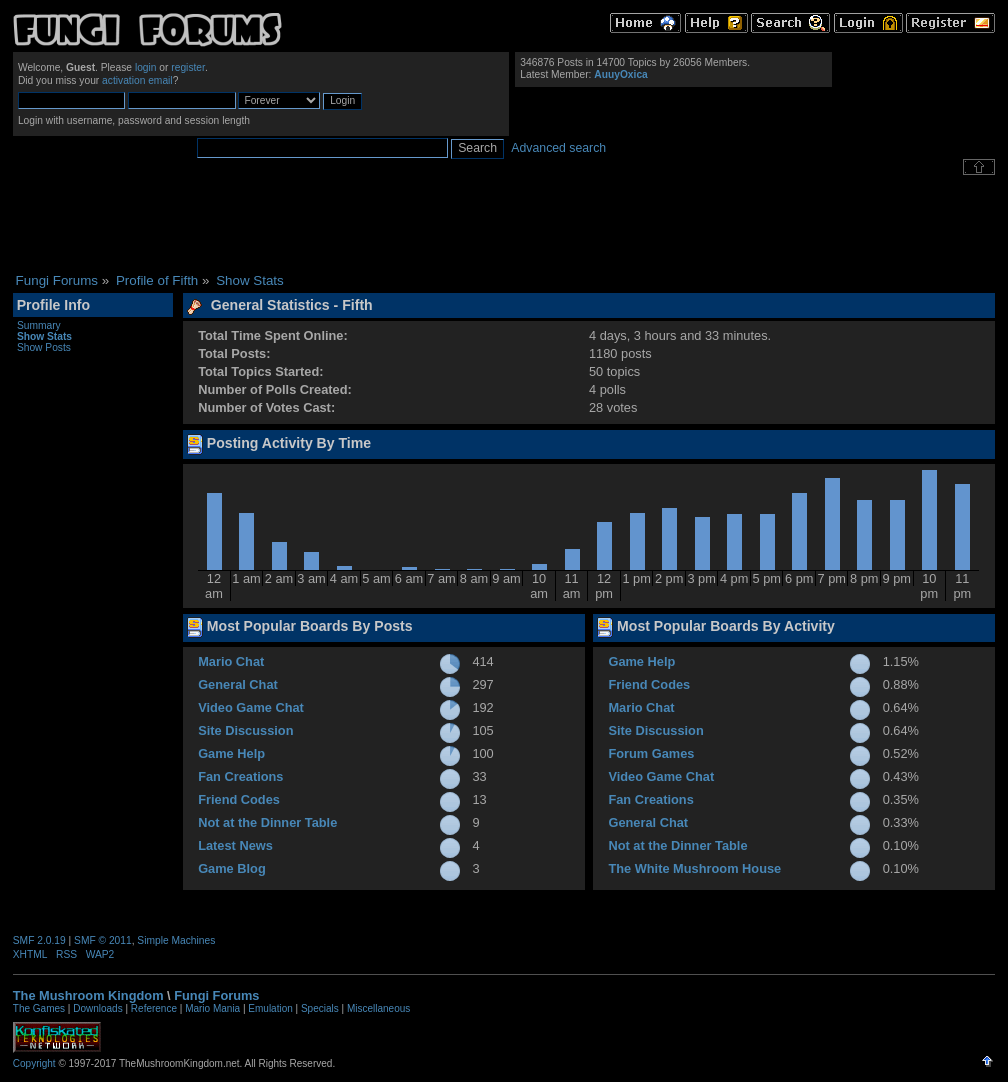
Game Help (231, 753)
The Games (39, 1008)
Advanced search (558, 148)
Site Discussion (245, 730)
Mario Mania (212, 1008)
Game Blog (232, 868)
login (146, 67)
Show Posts (44, 347)
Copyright (34, 1063)
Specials (320, 1008)
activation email (137, 80)
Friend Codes (239, 799)
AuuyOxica (620, 74)
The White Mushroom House (694, 868)
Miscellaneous (378, 1008)
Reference (154, 1008)
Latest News (235, 845)
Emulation (270, 1008)
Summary (39, 325)
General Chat (238, 684)
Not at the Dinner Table (267, 822)
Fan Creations (240, 776)
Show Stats (44, 336)
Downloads (97, 1008)
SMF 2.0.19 (39, 940)
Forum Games (651, 753)
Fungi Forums (216, 995)
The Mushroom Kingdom (88, 995)
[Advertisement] (504, 224)
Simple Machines (176, 940)
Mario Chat (231, 661)
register (188, 67)
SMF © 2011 (103, 940)
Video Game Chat (251, 707)
